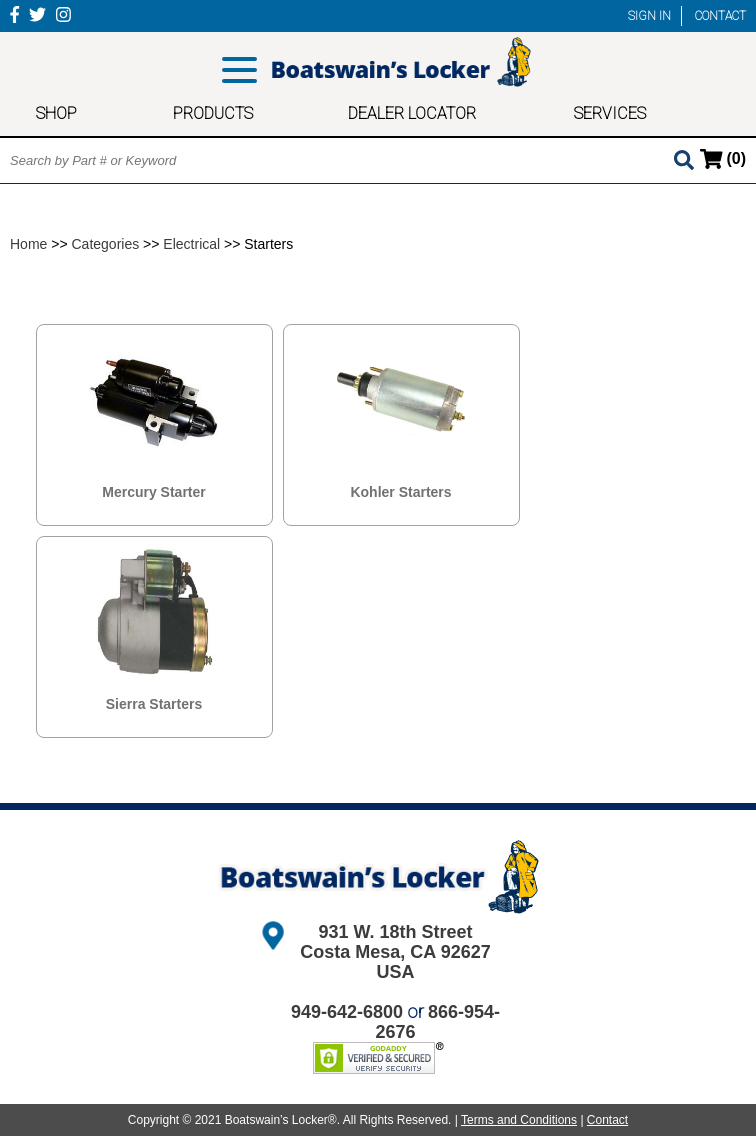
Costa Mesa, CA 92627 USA (395, 962)
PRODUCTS (213, 113)
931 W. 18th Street (395, 932)
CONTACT (720, 16)
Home (28, 244)
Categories (106, 244)
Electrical (191, 244)
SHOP (56, 113)
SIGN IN (649, 16)
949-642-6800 (347, 1012)
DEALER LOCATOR (412, 113)
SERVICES (610, 113)
